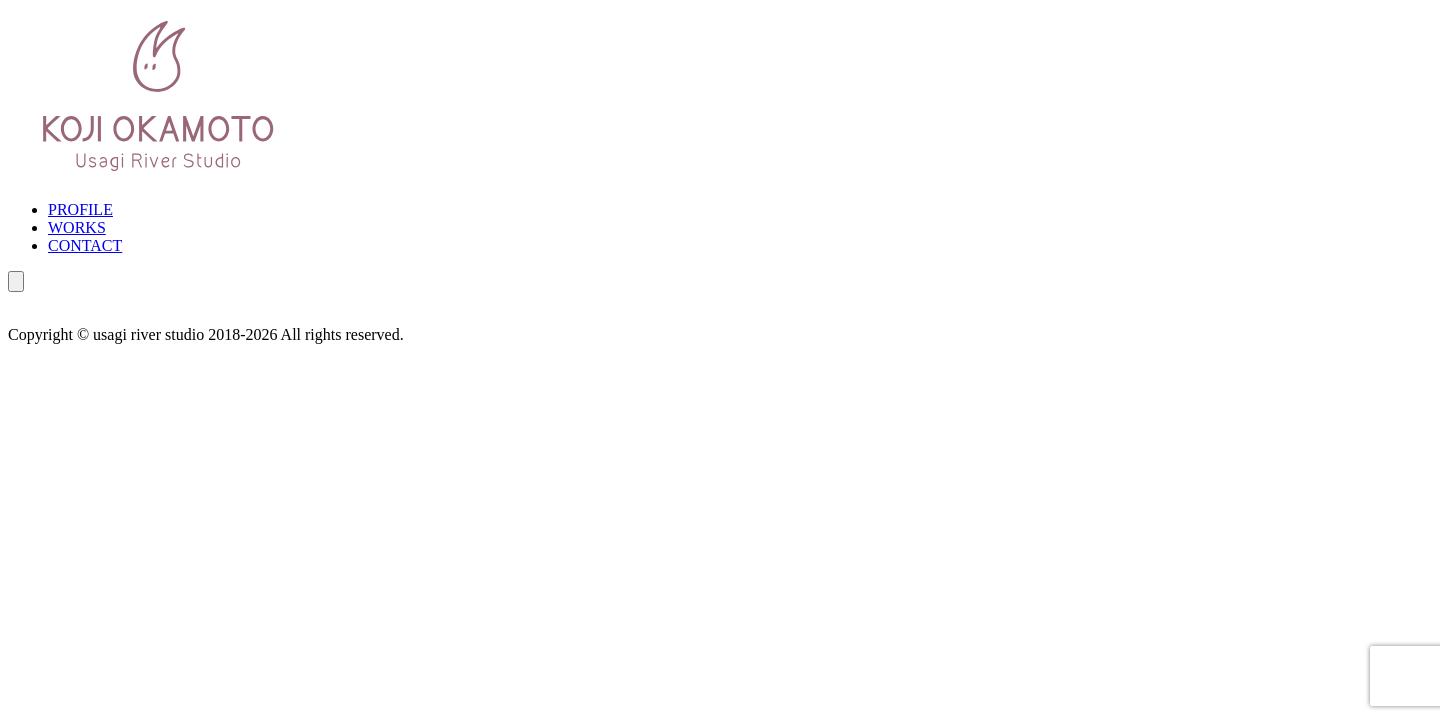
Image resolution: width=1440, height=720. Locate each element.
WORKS (77, 227)
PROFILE (80, 209)
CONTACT (85, 245)
